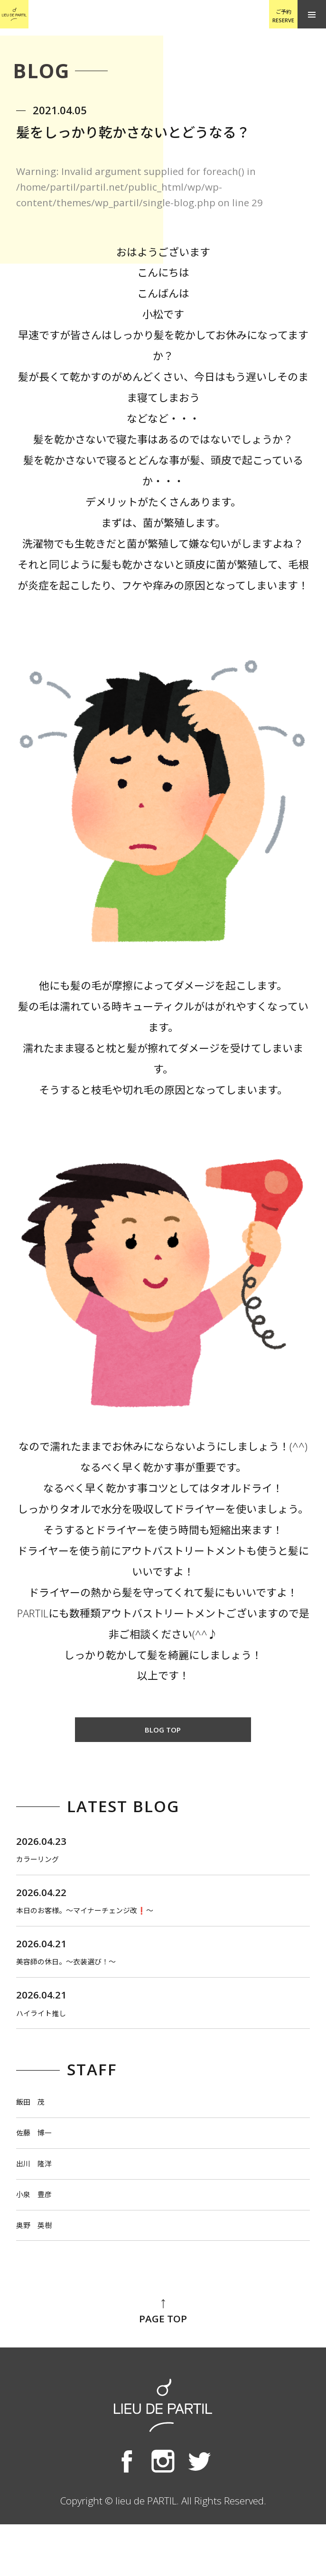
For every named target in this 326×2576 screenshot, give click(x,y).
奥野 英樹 (42, 2274)
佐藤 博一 (42, 2166)
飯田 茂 (37, 2130)
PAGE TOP (163, 2363)
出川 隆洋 (42, 2202)
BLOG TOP (163, 1731)
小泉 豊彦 (42, 2238)
